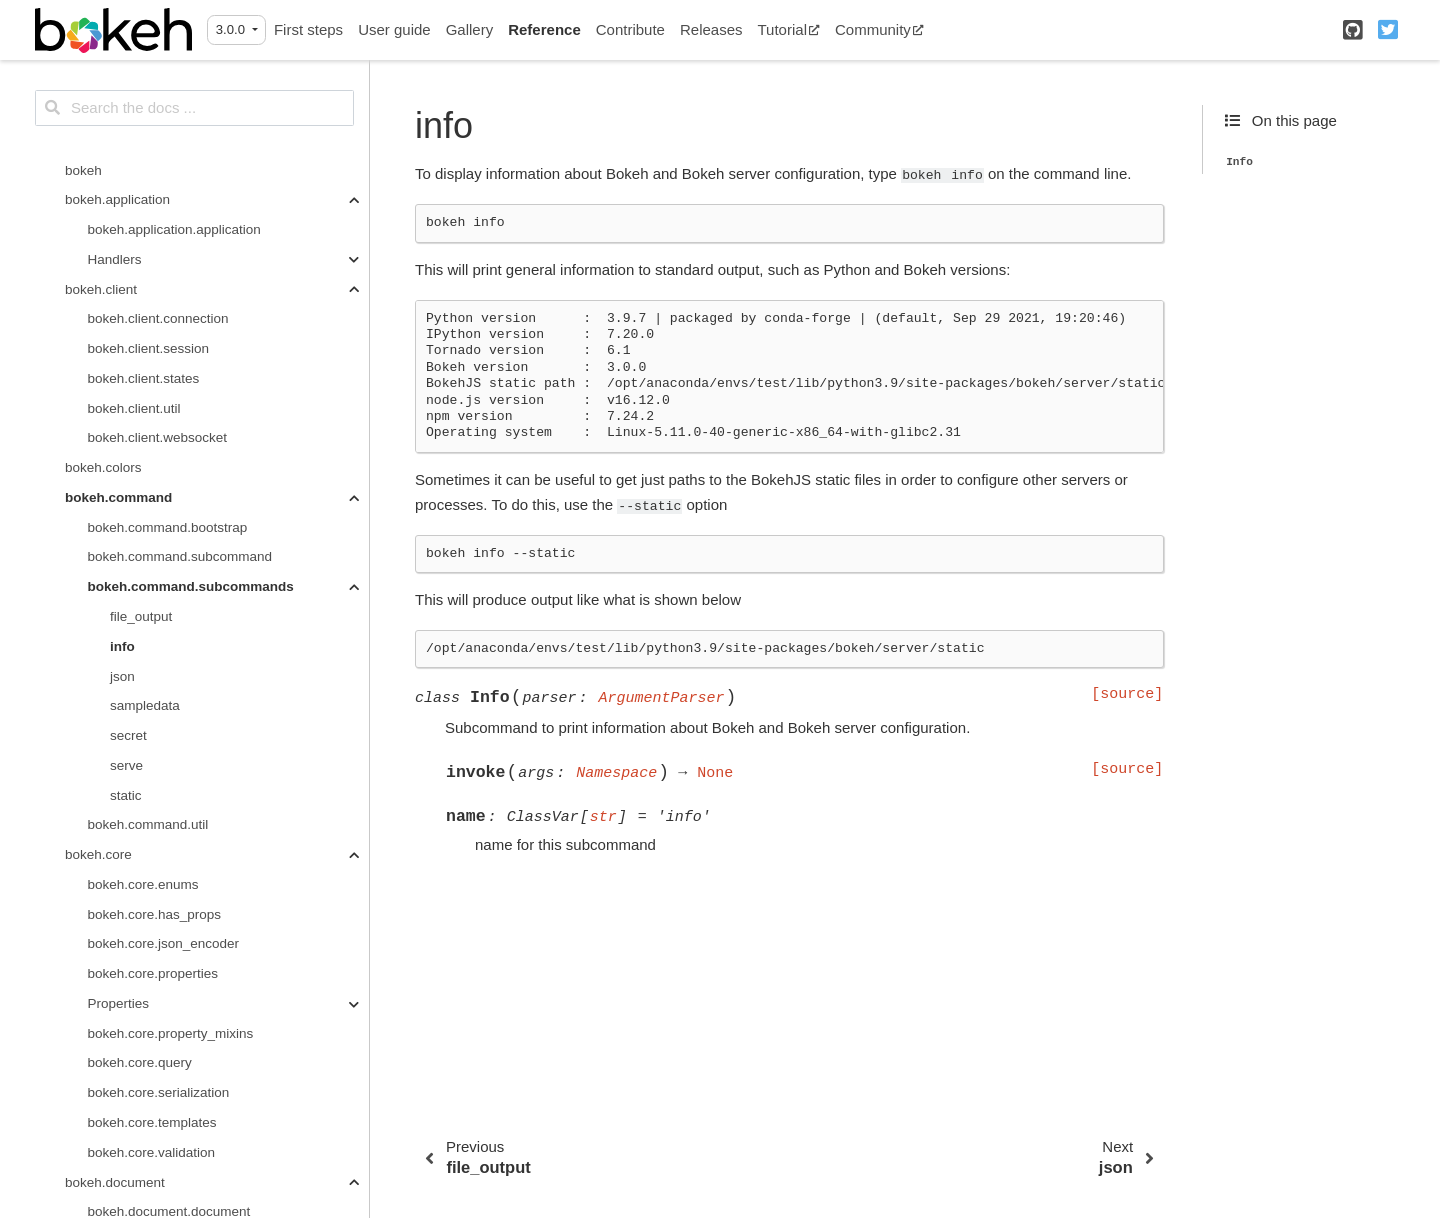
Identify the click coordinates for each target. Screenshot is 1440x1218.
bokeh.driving (105, 894)
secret (128, 328)
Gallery (470, 29)
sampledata (145, 298)
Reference (544, 29)
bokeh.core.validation (152, 745)
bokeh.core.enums (143, 477)
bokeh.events (105, 953)
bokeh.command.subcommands (191, 179)
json (122, 269)
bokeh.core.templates (152, 715)
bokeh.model (103, 1042)
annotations (123, 1102)
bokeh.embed (106, 923)
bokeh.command (118, 90)
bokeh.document (115, 775)
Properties (119, 596)
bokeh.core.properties (153, 566)
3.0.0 (232, 29)
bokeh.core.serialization (159, 685)
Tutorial (789, 29)
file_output (141, 209)
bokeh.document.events (159, 834)
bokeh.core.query (140, 655)
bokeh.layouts (106, 1013)
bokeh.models (107, 1072)
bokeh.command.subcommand (180, 149)
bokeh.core (98, 447)
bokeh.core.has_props (155, 507)
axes (102, 1132)
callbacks (116, 1161)
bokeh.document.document (169, 804)
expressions (124, 1191)
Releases (711, 29)
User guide (394, 29)
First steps (308, 29)
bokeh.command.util (148, 417)
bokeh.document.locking (161, 864)
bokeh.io (90, 983)
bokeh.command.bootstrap (168, 120)
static (126, 388)
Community (879, 29)
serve (126, 358)
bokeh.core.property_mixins (171, 626)
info (122, 239)
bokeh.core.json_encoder (164, 536)
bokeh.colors (103, 60)
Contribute (630, 29)
